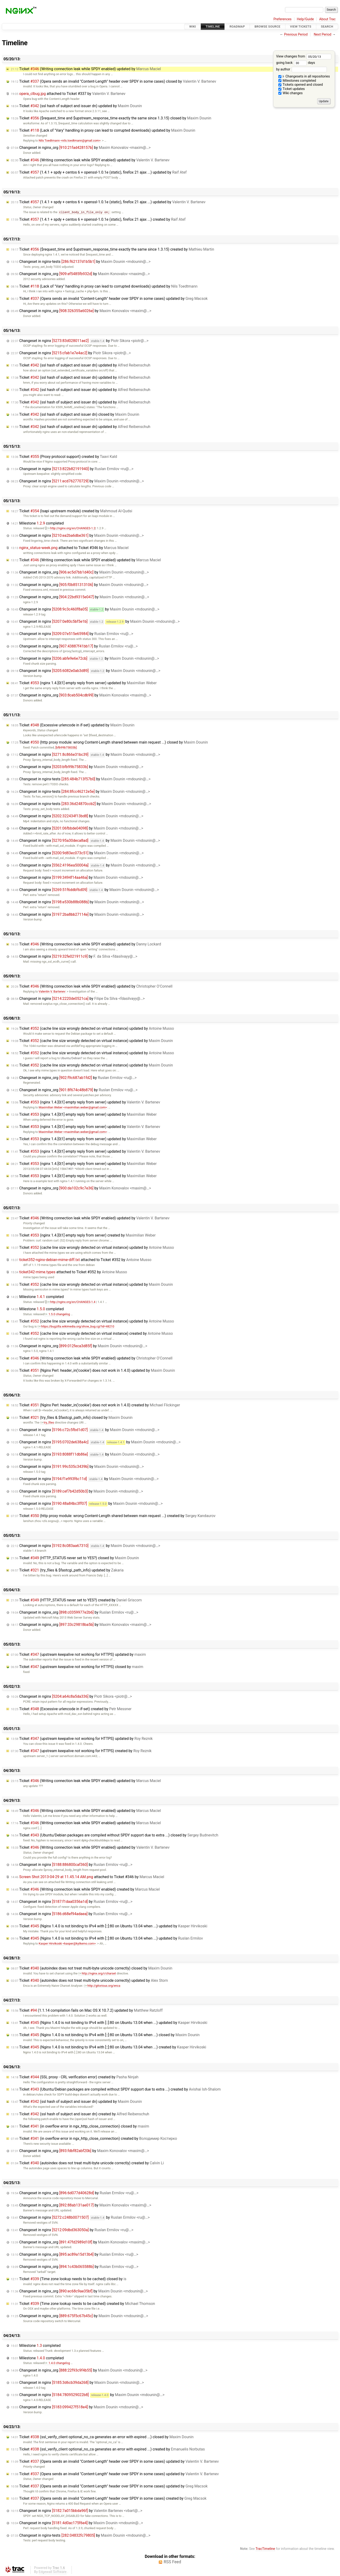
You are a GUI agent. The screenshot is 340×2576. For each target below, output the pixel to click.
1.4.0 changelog (57, 2363)
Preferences (282, 19)
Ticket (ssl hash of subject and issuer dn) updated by (76, 106)
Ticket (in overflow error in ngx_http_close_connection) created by (94, 2138)
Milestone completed (37, 523)
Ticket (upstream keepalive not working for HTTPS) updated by (78, 1654)
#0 (70, 1169)
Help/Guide (305, 19)
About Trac (327, 19)
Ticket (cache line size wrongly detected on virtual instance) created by (92, 1333)
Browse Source (267, 26)
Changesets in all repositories (304, 76)
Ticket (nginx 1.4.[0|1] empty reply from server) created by (83, 1235)
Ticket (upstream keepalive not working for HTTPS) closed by (77, 1666)
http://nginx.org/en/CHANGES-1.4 (71, 1302)
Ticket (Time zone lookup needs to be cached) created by (83, 2303)
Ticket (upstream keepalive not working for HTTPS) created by (81, 1751)
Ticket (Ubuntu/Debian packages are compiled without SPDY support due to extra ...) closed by (114, 1835)
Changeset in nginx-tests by (81, 261)
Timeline (213, 26)
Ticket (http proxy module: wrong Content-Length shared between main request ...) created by (113, 1516)
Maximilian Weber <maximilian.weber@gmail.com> (73, 1107)
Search (327, 26)
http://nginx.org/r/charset (97, 1973)
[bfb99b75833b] (66, 747)
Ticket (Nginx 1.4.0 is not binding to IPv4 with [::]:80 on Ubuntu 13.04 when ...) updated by (109, 1926)
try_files (47, 1422)
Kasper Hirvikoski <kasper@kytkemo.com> (67, 1943)
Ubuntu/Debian (71, 1058)
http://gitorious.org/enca (102, 1985)
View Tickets (300, 26)
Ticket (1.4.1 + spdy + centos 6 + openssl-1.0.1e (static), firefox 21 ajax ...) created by (98, 219)
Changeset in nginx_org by (81, 147)
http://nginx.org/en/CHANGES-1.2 (71, 528)
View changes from (303, 56)
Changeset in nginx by (79, 340)
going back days (295, 63)
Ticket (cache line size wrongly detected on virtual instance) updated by (92, 1028)
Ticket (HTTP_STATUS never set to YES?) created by (76, 1600)
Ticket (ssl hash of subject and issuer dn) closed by (75, 414)
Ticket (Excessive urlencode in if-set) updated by (72, 725)
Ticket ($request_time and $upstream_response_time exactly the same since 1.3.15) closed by (111, 118)
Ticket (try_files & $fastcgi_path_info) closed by (71, 1417)
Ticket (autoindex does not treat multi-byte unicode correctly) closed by (91, 1968)
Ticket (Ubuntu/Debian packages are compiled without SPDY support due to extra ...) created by (116, 2089)
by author (301, 69)
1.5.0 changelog (57, 1314)
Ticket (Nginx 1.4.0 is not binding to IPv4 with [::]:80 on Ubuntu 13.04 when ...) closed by (105, 2035)
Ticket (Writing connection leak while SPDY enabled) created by (85, 1889)
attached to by (68, 93)
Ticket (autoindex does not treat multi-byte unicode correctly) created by (87, 2163)
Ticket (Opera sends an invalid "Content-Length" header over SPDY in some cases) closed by (113, 81)
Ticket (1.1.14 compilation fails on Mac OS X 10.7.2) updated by (87, 2010)
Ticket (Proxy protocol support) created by (64, 456)
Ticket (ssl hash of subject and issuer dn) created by (80, 2114)
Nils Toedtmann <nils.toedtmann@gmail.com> (69, 140)
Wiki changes (290, 93)
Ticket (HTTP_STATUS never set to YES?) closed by (75, 1558)
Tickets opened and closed (300, 85)
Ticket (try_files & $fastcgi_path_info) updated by (67, 1570)
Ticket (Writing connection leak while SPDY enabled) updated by (86, 69)
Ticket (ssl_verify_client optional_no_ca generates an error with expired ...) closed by (102, 2437)
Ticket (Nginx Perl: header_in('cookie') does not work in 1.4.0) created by (95, 1405)
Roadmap (237, 26)
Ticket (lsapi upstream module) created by (71, 511)
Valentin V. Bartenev (52, 991)
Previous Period (296, 35)
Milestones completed (297, 81)
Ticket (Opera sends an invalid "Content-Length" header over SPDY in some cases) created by (109, 2498)
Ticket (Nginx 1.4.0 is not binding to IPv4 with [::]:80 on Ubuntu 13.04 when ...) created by (108, 2047)
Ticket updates (291, 89)
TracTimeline (265, 2549)
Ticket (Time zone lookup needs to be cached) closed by (68, 2279)
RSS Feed (172, 2562)
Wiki (192, 26)
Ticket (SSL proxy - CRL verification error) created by (74, 2077)
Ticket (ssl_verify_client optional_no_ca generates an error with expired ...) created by (108, 2449)
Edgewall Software (53, 2572)
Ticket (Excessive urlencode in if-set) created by (71, 1709)
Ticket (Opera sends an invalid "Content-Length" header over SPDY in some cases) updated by (109, 298)
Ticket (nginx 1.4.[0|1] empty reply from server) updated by (84, 683)
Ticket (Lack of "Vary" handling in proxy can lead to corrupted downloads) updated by (103, 130)
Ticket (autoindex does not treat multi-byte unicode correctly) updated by (89, 1980)
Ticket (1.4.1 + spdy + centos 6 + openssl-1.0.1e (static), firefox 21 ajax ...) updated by (99, 172)
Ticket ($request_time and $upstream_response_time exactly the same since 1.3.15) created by (112, 249)
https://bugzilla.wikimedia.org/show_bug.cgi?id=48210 (75, 1326)
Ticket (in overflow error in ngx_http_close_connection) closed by (80, 2126)
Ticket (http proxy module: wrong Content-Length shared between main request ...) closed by (109, 742)
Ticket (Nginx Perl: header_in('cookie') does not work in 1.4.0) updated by (93, 1370)
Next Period (323, 35)
